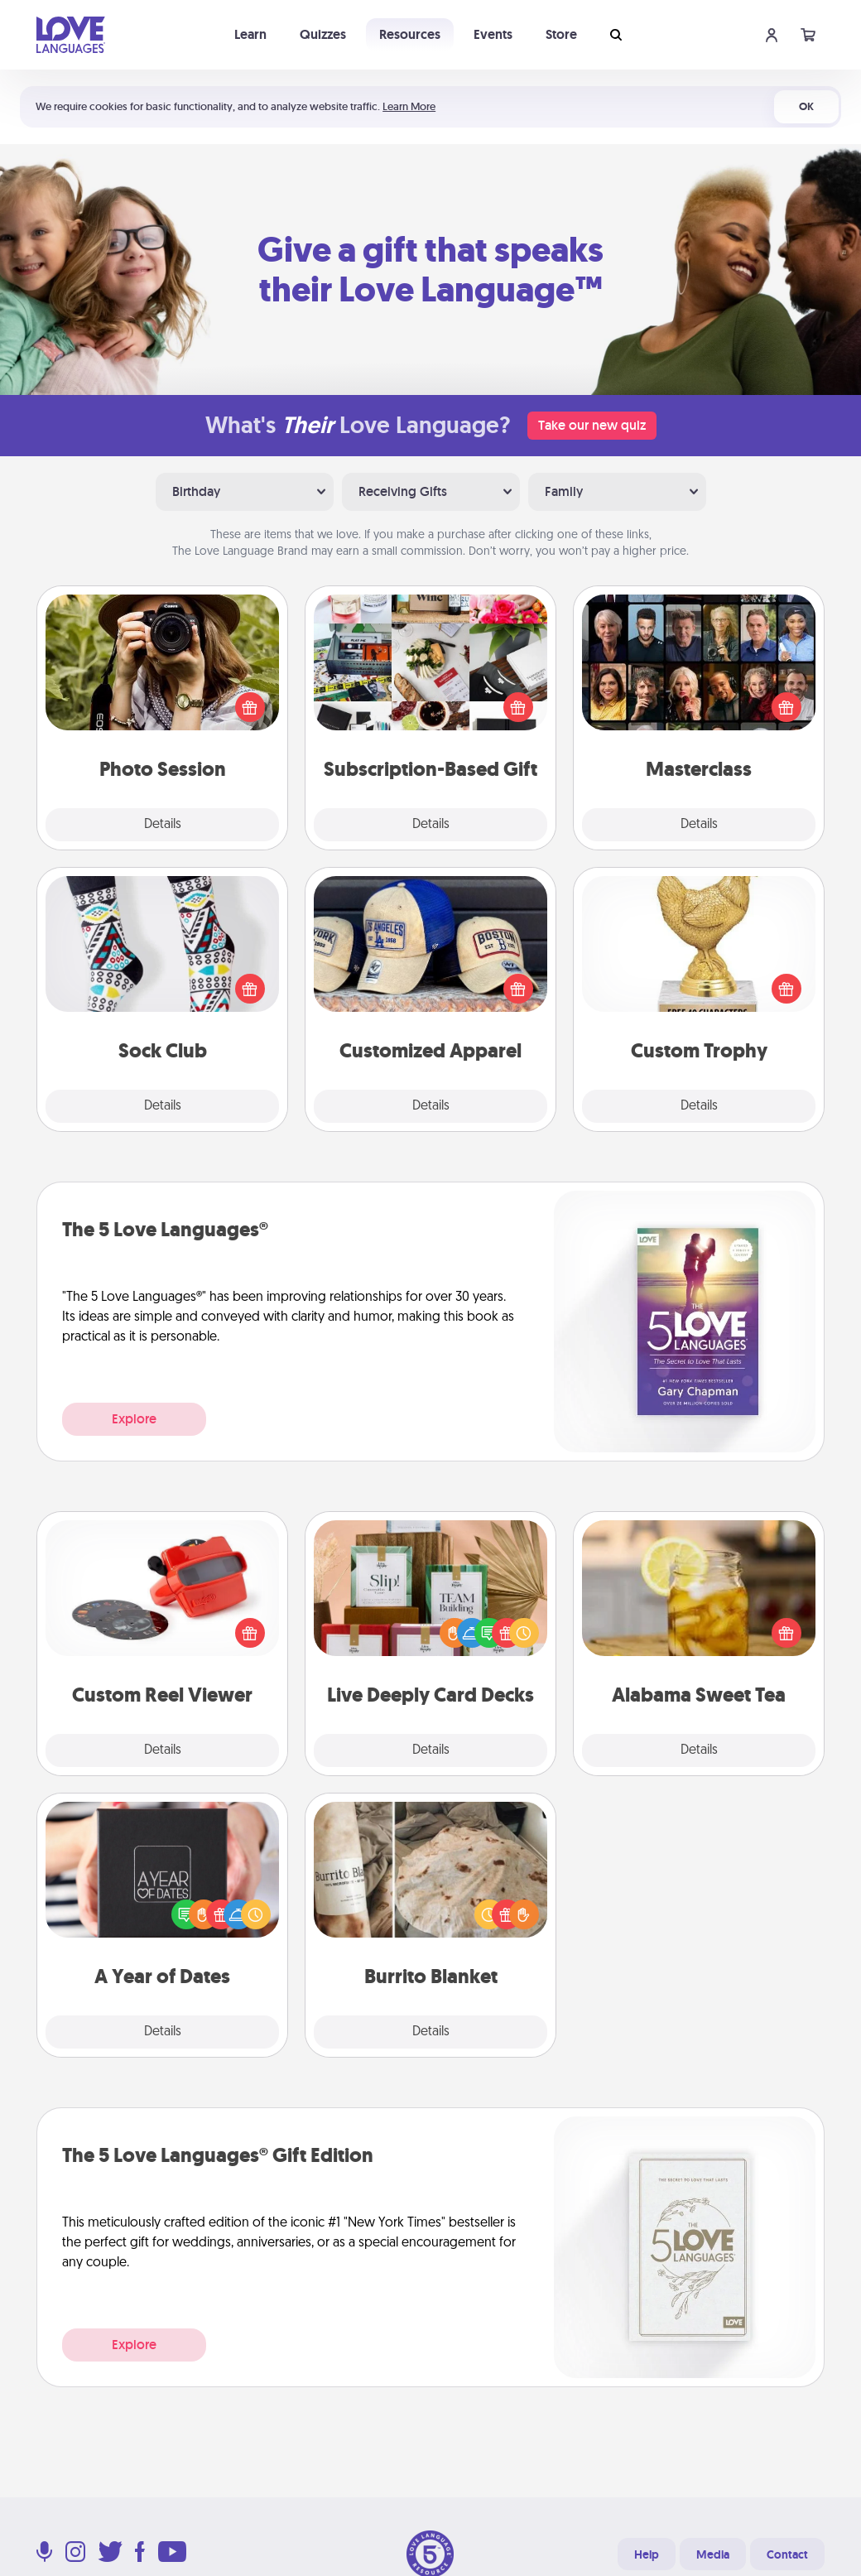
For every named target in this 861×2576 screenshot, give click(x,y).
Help (646, 2554)
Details (162, 824)
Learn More (408, 106)
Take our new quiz (592, 425)
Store (561, 34)
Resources (409, 34)
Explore (134, 1419)
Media (712, 2554)
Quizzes (323, 34)
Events (493, 34)
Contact (787, 2554)
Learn (250, 34)
